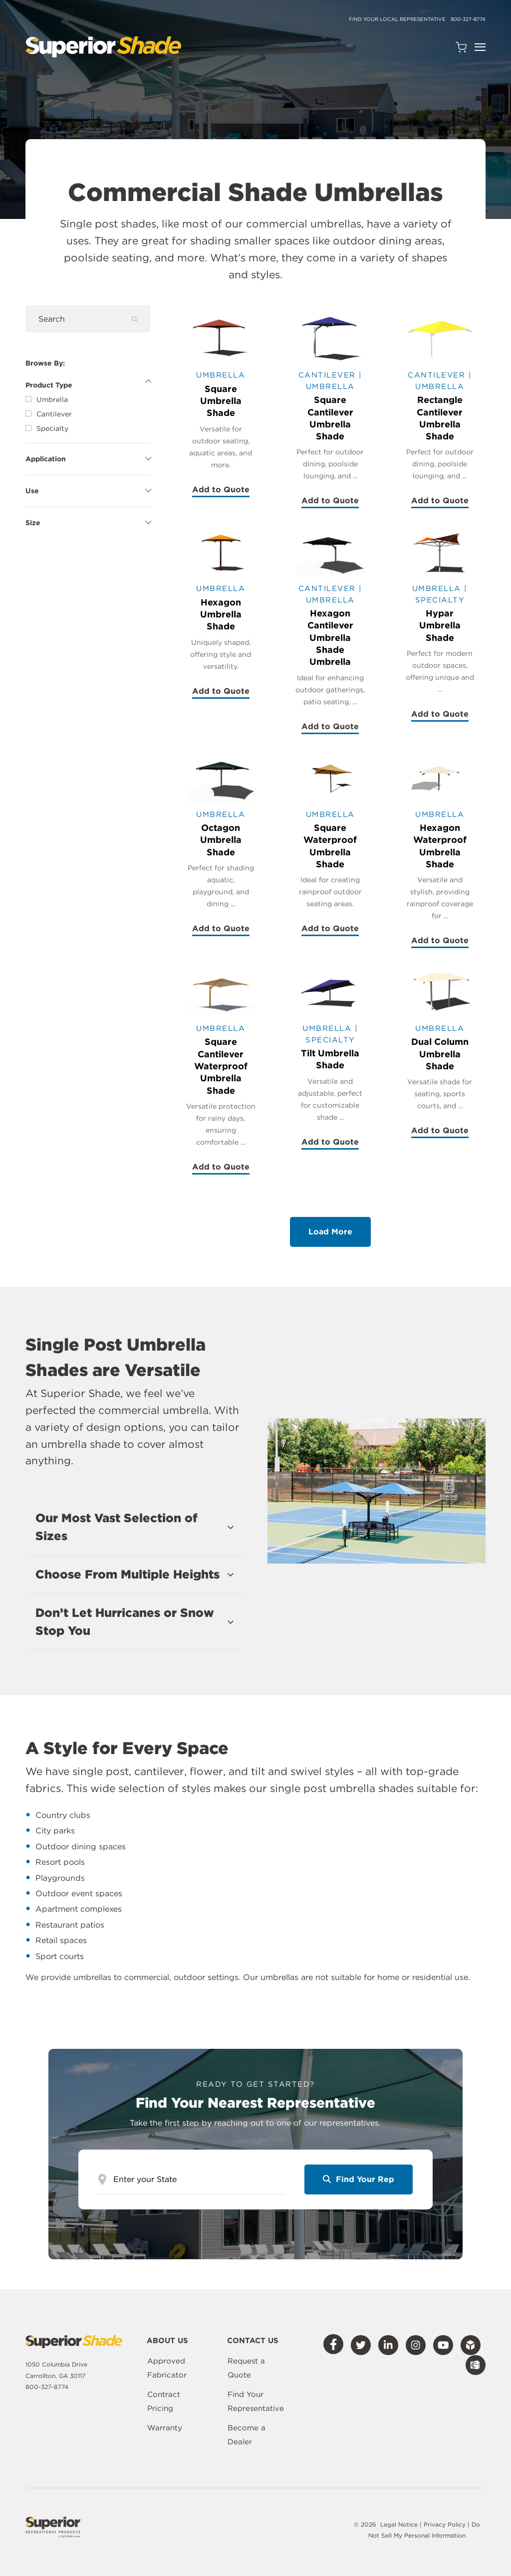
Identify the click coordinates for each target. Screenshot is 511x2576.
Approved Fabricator (167, 2368)
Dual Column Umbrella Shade (440, 1053)
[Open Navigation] (480, 47)
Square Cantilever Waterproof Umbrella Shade (221, 1065)
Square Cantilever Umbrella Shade (330, 418)
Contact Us (252, 2341)
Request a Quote (246, 2368)
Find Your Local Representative (396, 19)
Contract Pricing (163, 2401)
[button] (134, 1527)
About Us (167, 2341)
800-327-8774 (468, 19)
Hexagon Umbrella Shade (221, 614)
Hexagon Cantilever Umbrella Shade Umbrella (330, 637)
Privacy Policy (446, 2524)
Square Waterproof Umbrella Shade (330, 845)
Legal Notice (399, 2524)
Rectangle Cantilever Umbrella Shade (440, 418)
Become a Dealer (246, 2434)
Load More (330, 1231)
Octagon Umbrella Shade (221, 839)
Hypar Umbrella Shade (440, 625)
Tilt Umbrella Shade (330, 1059)
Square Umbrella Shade (221, 401)
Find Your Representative (256, 2401)
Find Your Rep (358, 2179)
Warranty (164, 2427)
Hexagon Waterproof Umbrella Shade (440, 845)
